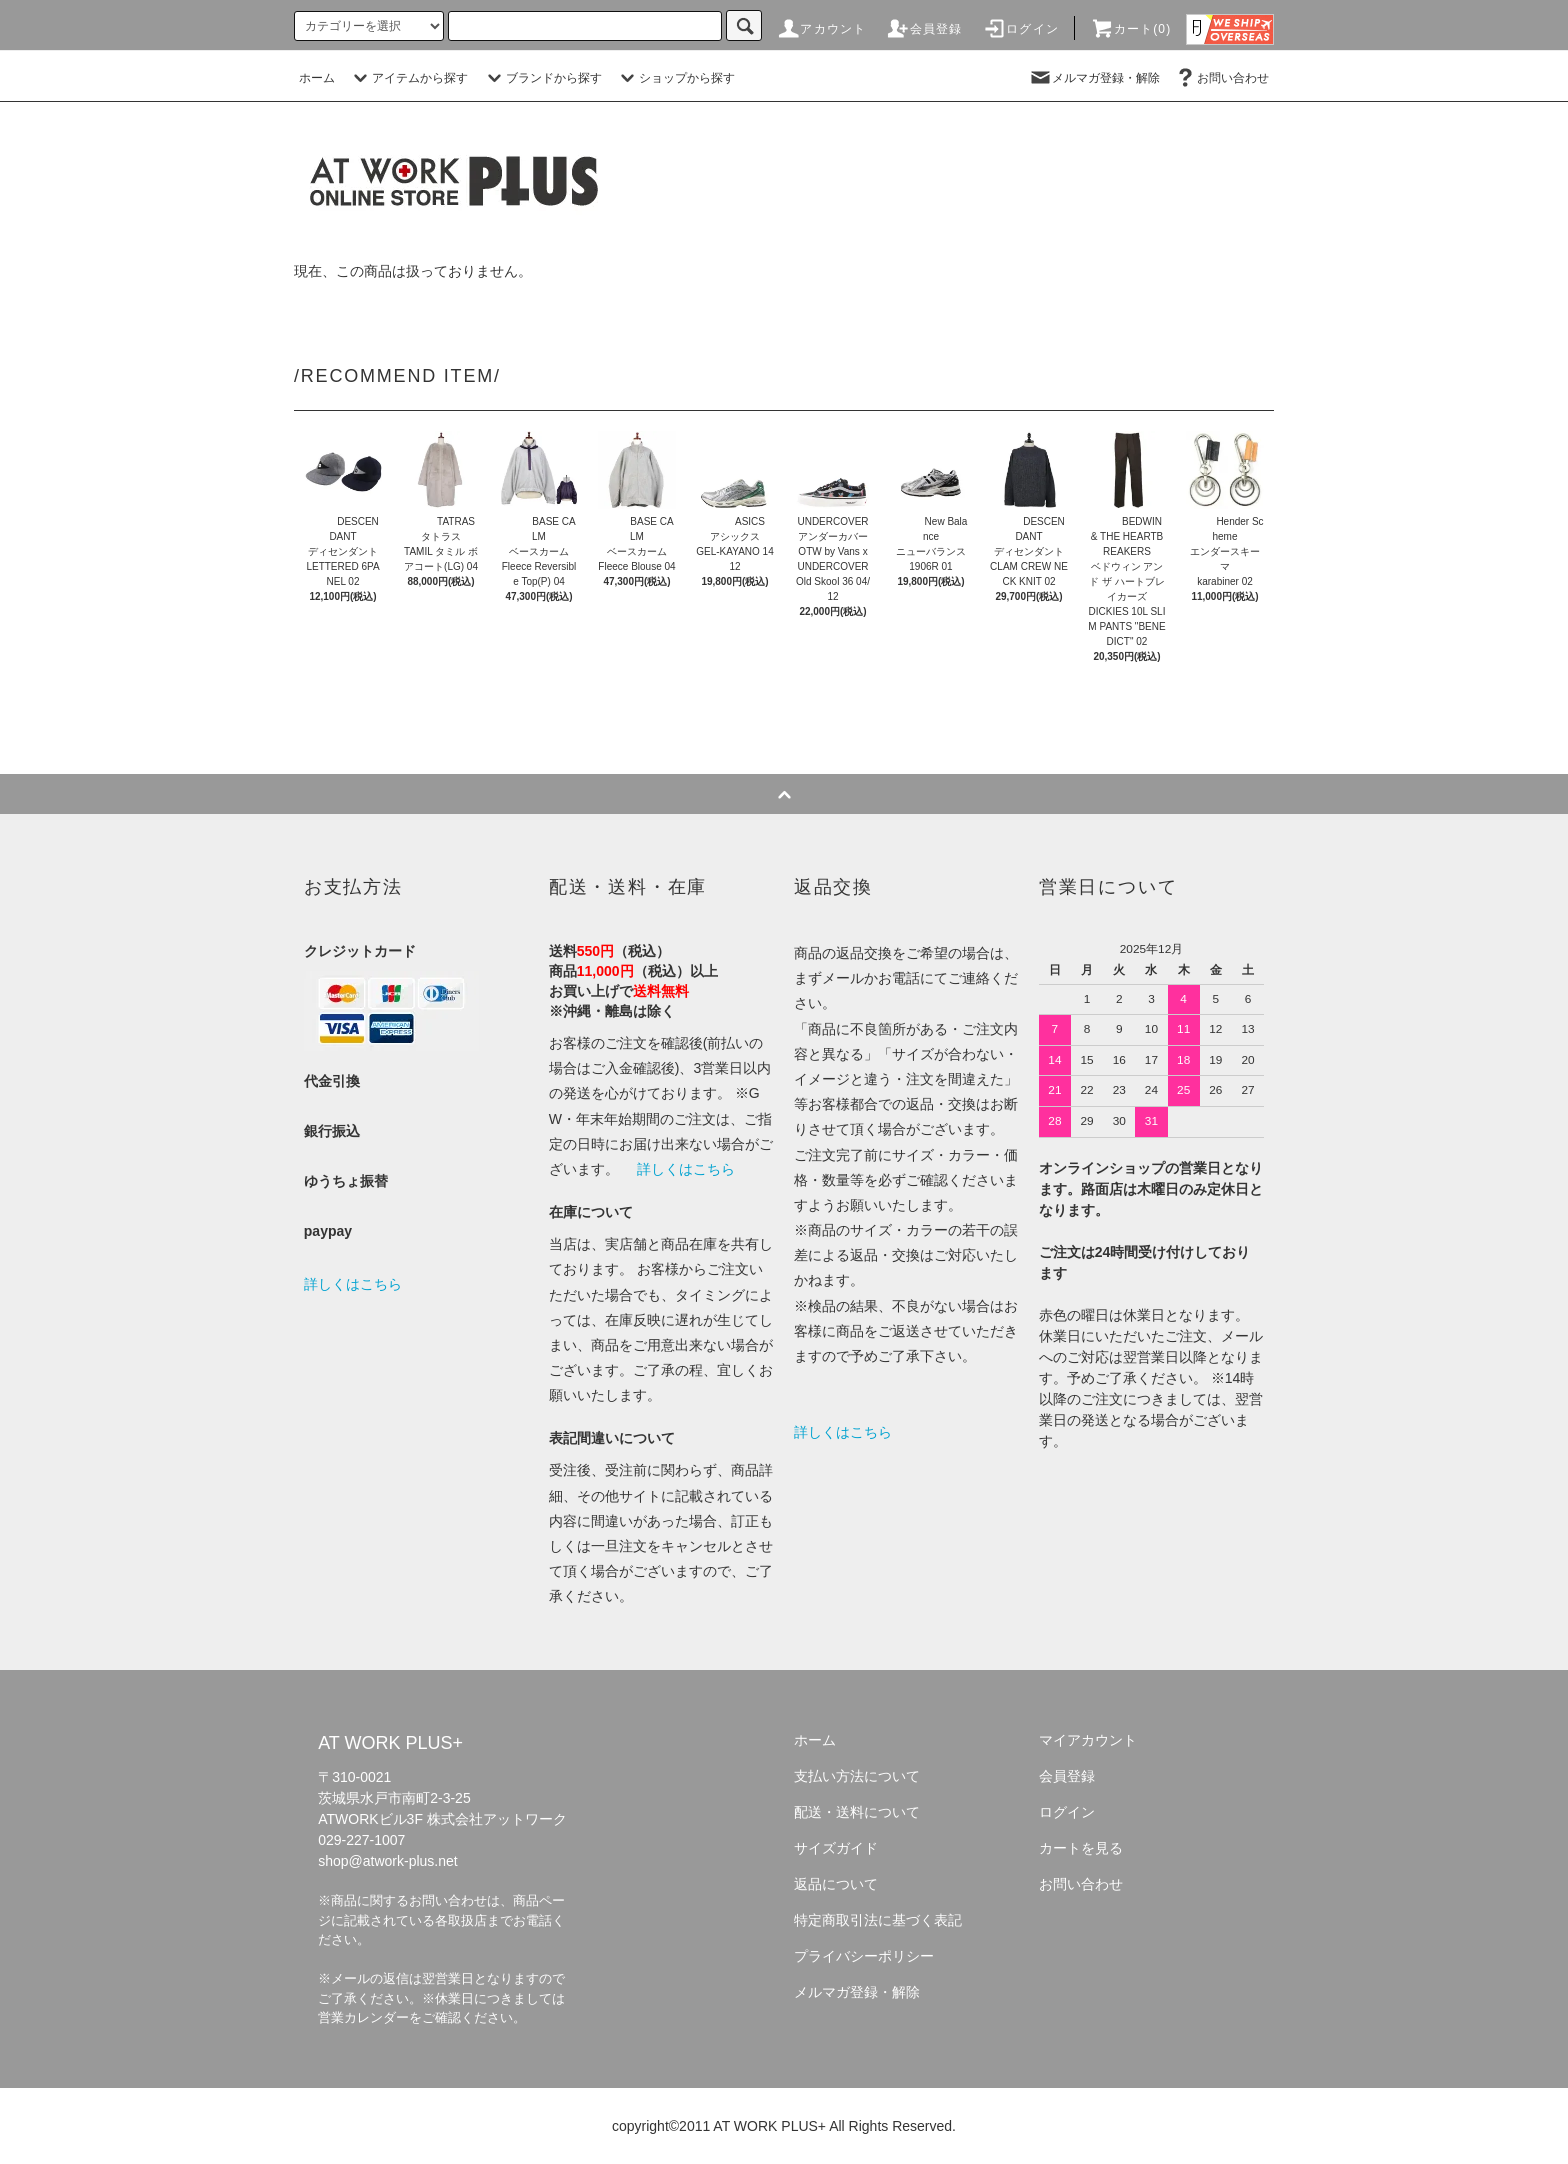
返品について (836, 1884)
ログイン (1020, 29)
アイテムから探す (408, 78)
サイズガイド (836, 1848)
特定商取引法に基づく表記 (878, 1920)
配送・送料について (857, 1812)
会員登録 (924, 29)
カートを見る (1081, 1848)
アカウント (821, 29)
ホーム (317, 78)
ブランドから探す (542, 78)
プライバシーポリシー (864, 1956)
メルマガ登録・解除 (1094, 78)
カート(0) (1131, 29)
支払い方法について (857, 1776)
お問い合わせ (1221, 78)
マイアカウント (1088, 1740)
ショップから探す (675, 78)
